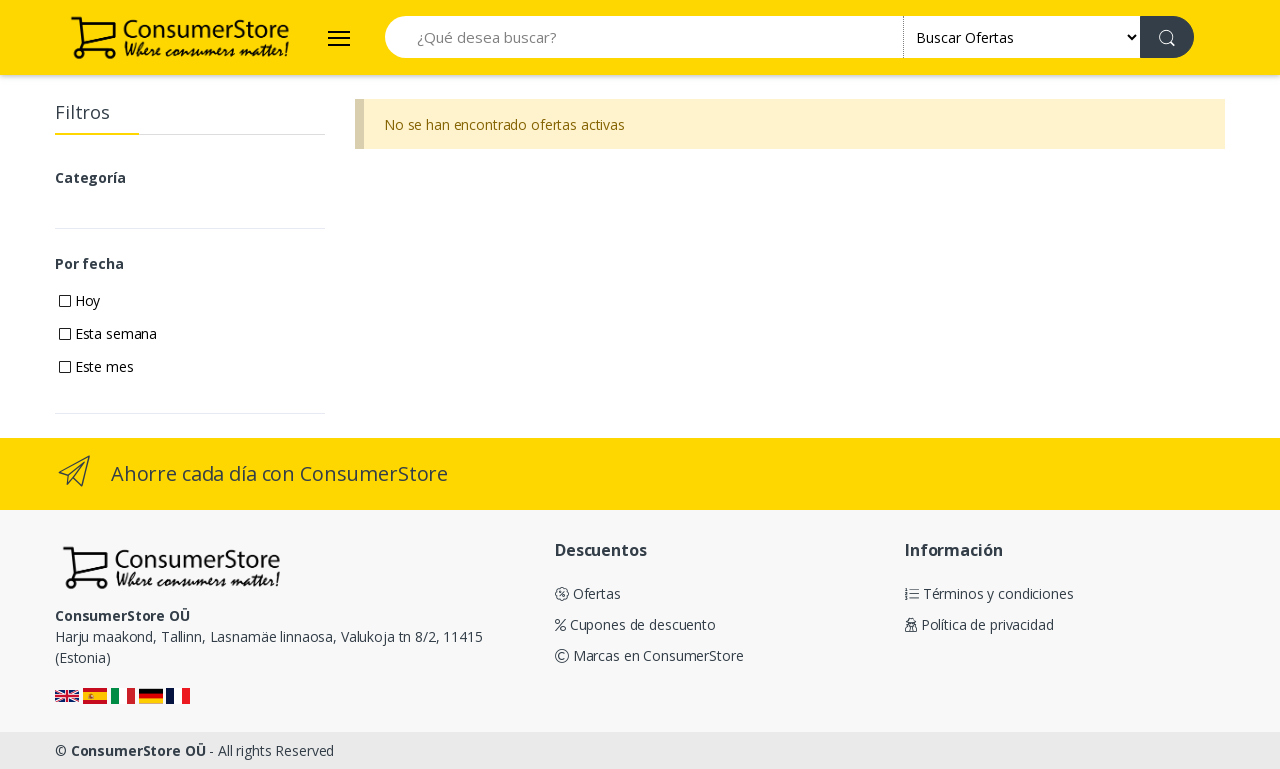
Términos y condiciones (989, 593)
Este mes (96, 366)
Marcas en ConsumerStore (649, 655)
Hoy (79, 300)
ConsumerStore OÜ (138, 750)
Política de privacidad (979, 624)
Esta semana (108, 333)
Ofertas (588, 593)
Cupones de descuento (635, 624)
